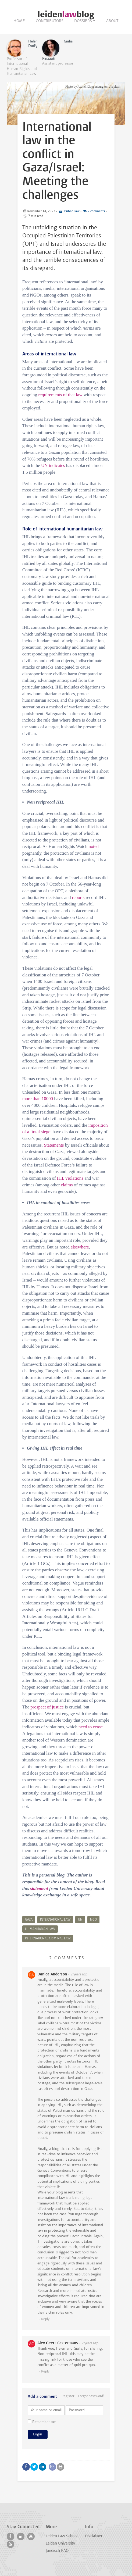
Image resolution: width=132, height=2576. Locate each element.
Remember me (42, 2422)
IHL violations (70, 1178)
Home (19, 21)
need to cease (91, 1726)
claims (67, 1184)
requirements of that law (60, 394)
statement (39, 1888)
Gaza (29, 1919)
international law (55, 1919)
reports (78, 897)
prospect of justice (47, 1707)
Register (68, 2396)
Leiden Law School (61, 2536)
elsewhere (80, 1247)
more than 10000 (37, 1098)
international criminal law (47, 1938)
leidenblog (66, 14)
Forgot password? (91, 2396)
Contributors (49, 21)
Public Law (71, 211)
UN (80, 1919)
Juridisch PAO (57, 2551)
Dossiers (83, 21)
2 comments (96, 211)
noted (93, 846)
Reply (45, 2319)
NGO (93, 1919)
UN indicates (53, 465)
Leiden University (60, 2544)
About (112, 21)
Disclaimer (93, 2536)
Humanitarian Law (40, 1929)
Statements (54, 1145)
